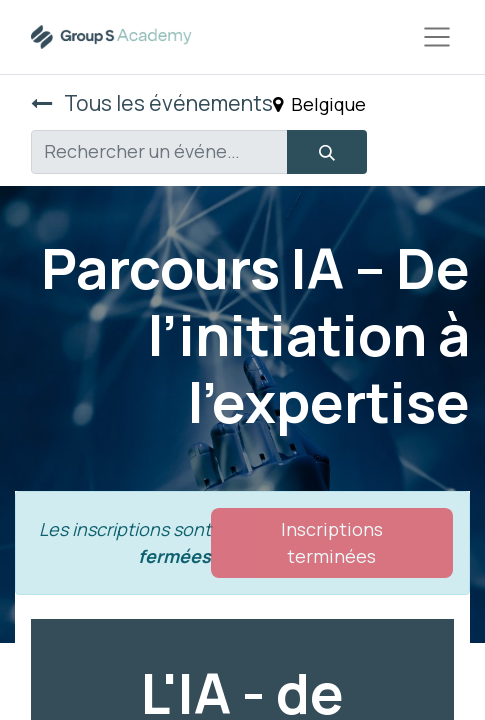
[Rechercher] (327, 152)
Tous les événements (152, 102)
